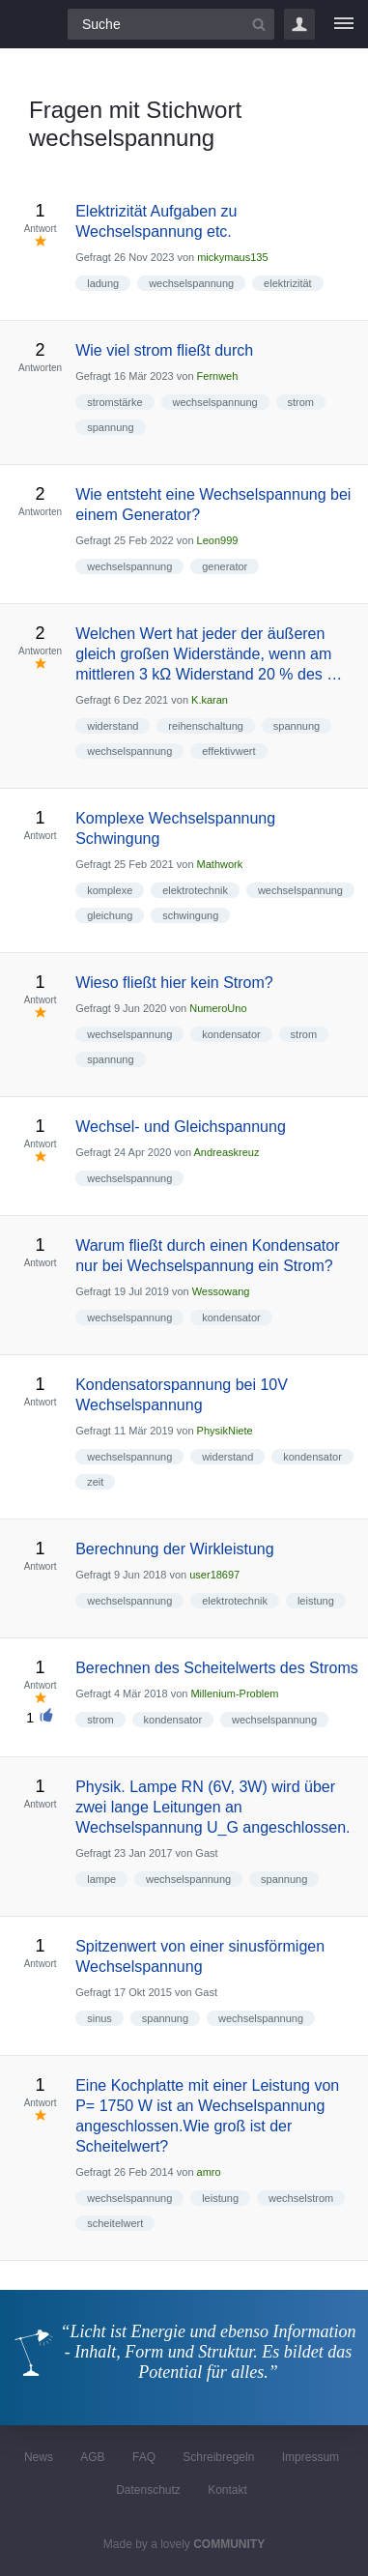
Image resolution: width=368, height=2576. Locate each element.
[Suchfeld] (171, 24)
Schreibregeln (218, 2457)
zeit (95, 1482)
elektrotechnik (195, 890)
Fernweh (218, 376)
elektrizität (288, 283)
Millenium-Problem (234, 1693)
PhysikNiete (225, 1430)
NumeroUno (217, 1008)
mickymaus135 (232, 257)
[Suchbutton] (258, 24)
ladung (103, 283)
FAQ (144, 2457)
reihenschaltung (205, 726)
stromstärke (114, 402)
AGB (92, 2457)
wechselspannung (191, 283)
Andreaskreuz (227, 1152)
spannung (110, 427)
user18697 (214, 1574)
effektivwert (228, 751)
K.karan (209, 700)
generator (224, 566)
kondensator (231, 1034)
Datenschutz (148, 2490)
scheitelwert (115, 2223)
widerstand (112, 726)
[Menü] (344, 24)
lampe (101, 1879)
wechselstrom (301, 2198)
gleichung (109, 915)
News (38, 2457)
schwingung (190, 915)
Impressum (310, 2457)
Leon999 (218, 540)
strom (301, 402)
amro (209, 2172)
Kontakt (227, 2490)
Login (299, 24)
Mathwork (220, 864)
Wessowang (221, 1291)
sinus (99, 2018)
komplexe (109, 890)
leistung (315, 1600)
